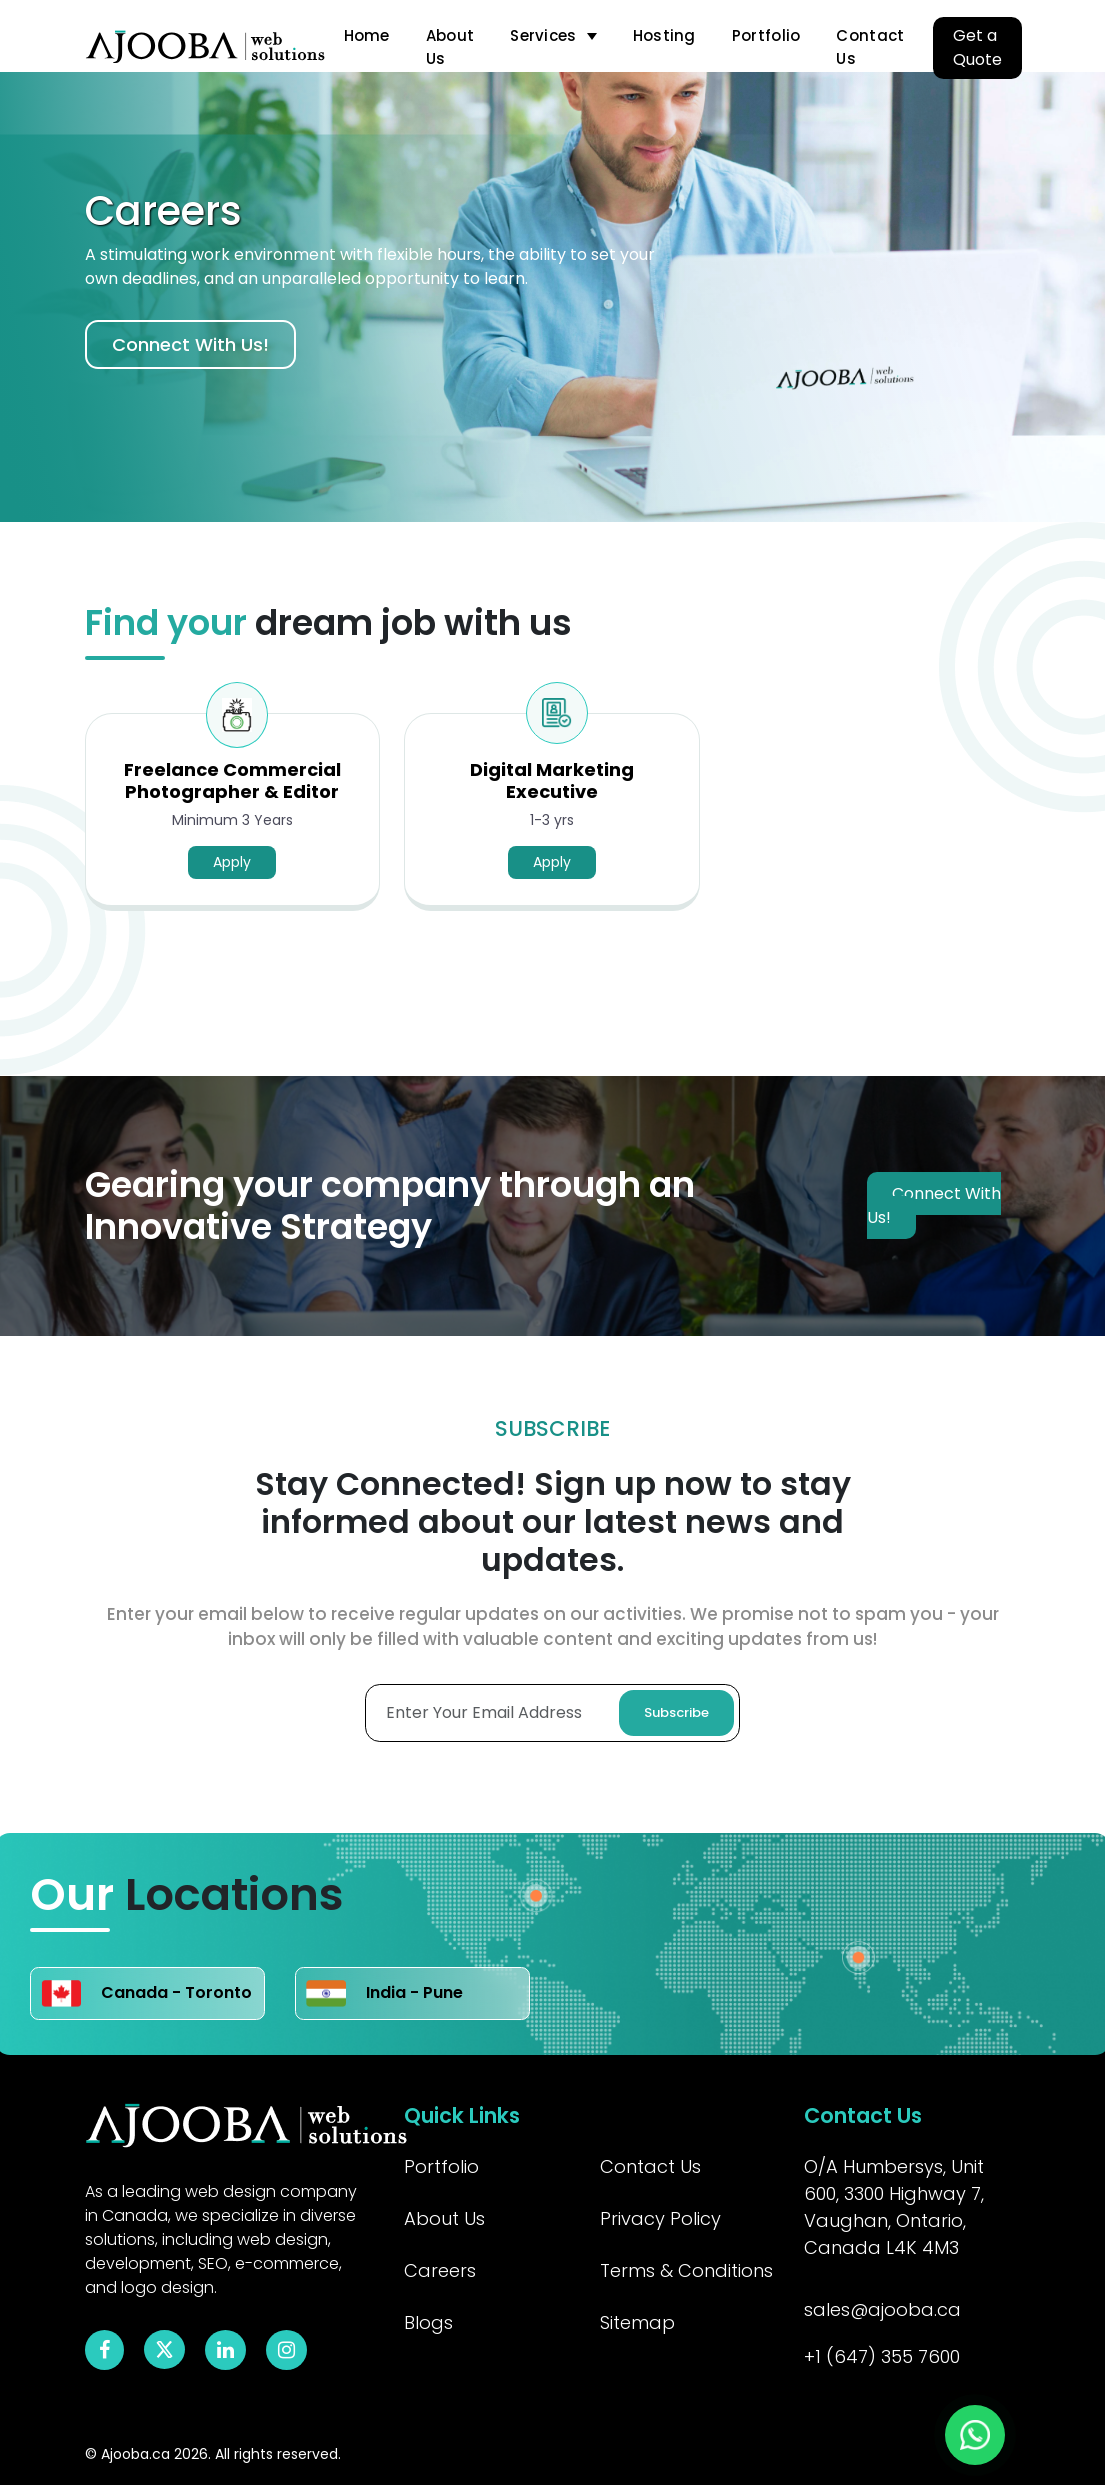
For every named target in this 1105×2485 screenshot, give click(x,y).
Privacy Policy (660, 2218)
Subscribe (676, 1712)
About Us (450, 47)
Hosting (664, 35)
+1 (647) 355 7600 (882, 2356)
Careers (440, 2270)
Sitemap (637, 2322)
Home (367, 35)
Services (543, 35)
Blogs (428, 2322)
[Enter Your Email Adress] (552, 1713)
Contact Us (870, 47)
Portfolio (766, 35)
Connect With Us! (190, 344)
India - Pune (384, 1994)
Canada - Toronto (146, 1994)
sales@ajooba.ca (882, 2309)
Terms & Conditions (686, 2270)
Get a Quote (977, 47)
